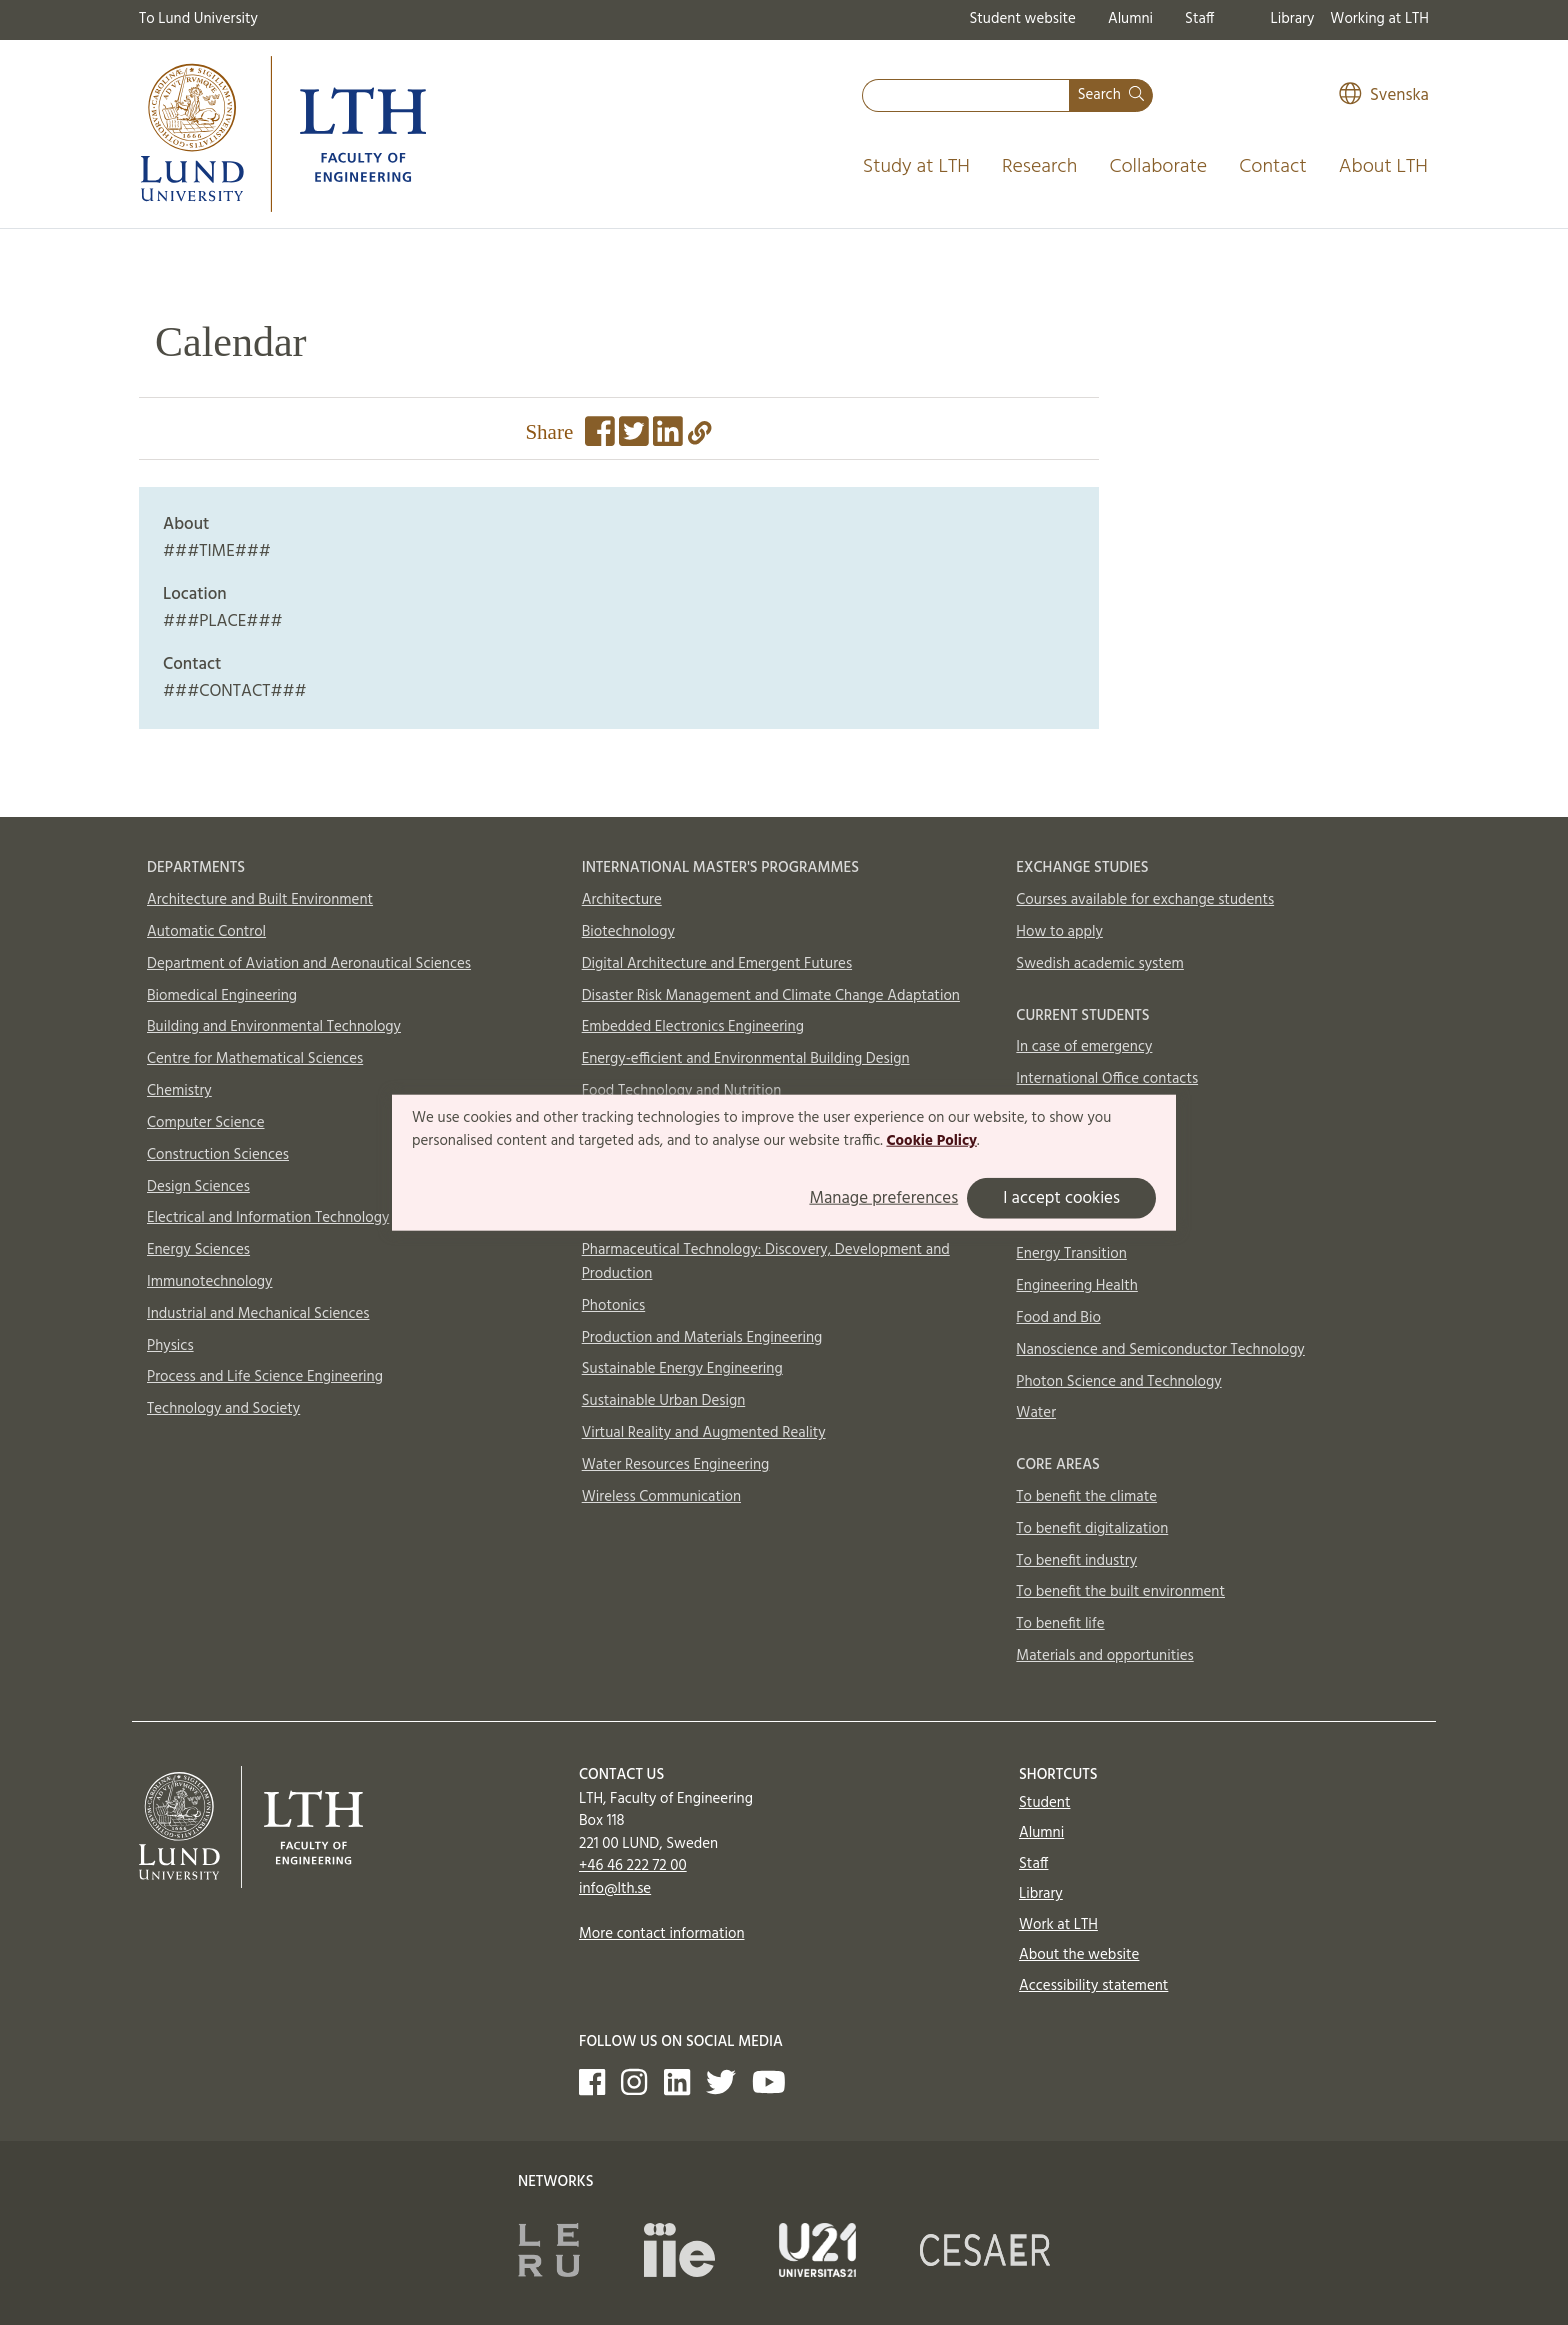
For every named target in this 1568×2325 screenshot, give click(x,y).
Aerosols (1043, 1159)
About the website (1079, 1955)
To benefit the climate (1086, 1497)
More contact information (662, 1934)
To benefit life (1060, 1624)
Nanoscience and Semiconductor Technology (1160, 1350)
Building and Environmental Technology (274, 1027)
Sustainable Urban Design (664, 1401)
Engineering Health (1076, 1286)
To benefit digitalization (1092, 1529)
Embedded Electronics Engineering (693, 1027)
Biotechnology (628, 932)
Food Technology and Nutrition (682, 1091)
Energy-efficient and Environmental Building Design (746, 1059)
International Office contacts (1107, 1079)
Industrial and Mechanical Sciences (258, 1314)
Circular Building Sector (1090, 1223)
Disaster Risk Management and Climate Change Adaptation (771, 996)
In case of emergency (1084, 1047)
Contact (1273, 167)
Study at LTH (916, 167)
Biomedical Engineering (222, 996)
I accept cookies (1061, 1198)
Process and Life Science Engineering (265, 1377)
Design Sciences (198, 1187)
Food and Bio (1058, 1318)
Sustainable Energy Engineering (682, 1369)
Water (1036, 1413)
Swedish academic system (1100, 964)
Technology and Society (223, 1409)
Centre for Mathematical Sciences (255, 1059)
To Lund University (198, 19)
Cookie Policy (931, 1141)
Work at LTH (1058, 1925)
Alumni (1130, 19)
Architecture (622, 900)
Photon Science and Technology (1118, 1382)
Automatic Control (206, 932)
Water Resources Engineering (676, 1465)
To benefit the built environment (1120, 1592)
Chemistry (179, 1091)
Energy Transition (1071, 1254)
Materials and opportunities (1104, 1656)
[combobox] (966, 95)
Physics (170, 1346)
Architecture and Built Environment (260, 900)
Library (1293, 19)
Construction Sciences (218, 1155)
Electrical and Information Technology (268, 1218)
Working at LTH (1379, 19)
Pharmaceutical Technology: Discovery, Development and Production (766, 1262)
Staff (1199, 19)
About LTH (1383, 167)
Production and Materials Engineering (702, 1338)
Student (1044, 1803)
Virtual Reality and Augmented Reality (704, 1433)
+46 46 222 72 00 (633, 1866)
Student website (1022, 19)
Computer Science (206, 1123)
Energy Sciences (198, 1250)
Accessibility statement (1093, 1986)
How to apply (1059, 932)
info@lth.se (615, 1889)
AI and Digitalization (1081, 1191)
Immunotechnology (210, 1282)
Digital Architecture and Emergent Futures (717, 964)
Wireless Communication (661, 1497)
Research (1040, 167)
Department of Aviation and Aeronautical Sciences (309, 964)
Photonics (614, 1306)
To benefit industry (1076, 1561)
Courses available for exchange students (1145, 900)
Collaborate (1158, 167)
